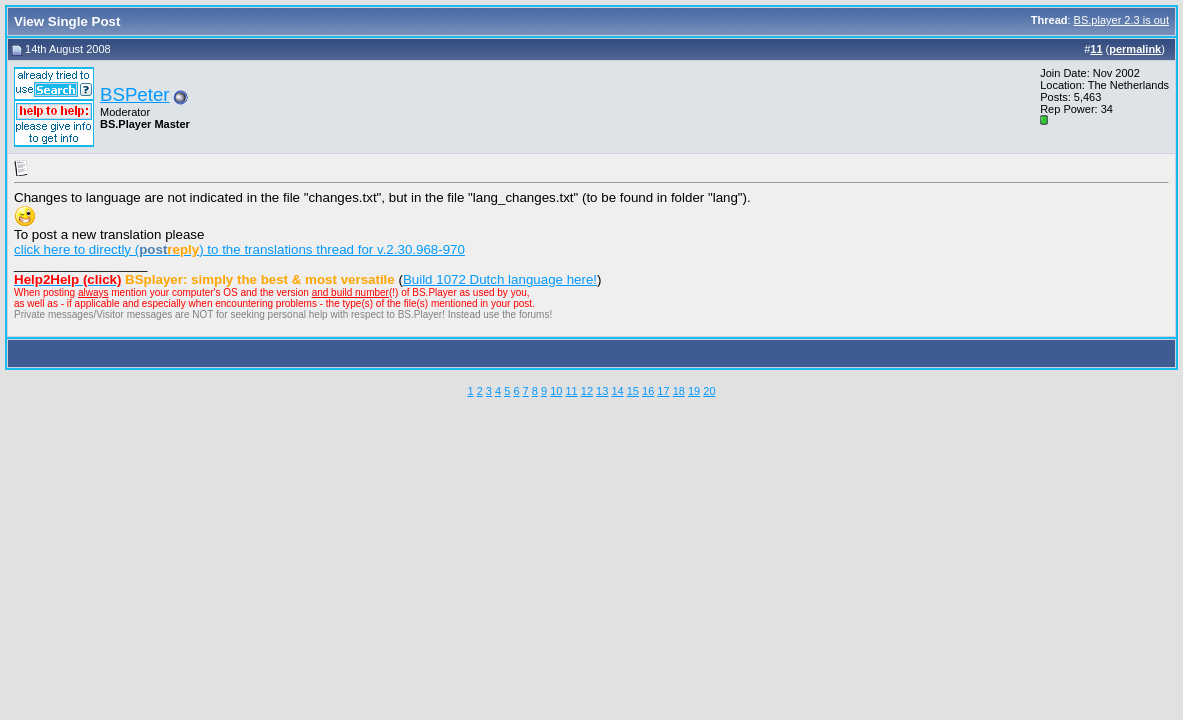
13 (602, 391)
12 (587, 391)
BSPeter (134, 94)
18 (679, 391)
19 (694, 391)
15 (633, 391)
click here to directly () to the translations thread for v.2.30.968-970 (239, 249)
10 (556, 391)
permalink (1135, 49)
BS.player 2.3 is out (1121, 20)
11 (571, 391)
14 (617, 391)
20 (709, 391)
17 (663, 391)
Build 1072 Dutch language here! (500, 279)
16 (648, 391)
